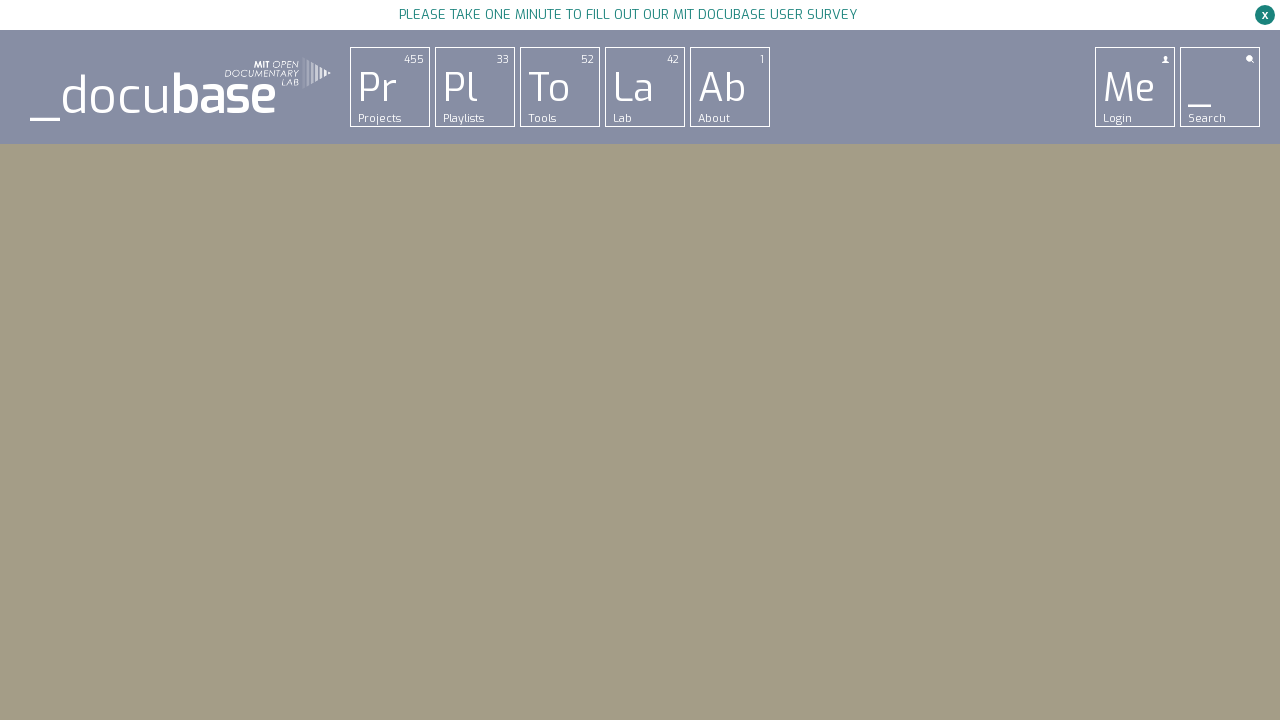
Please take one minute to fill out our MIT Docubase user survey (628, 14)
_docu (153, 96)
